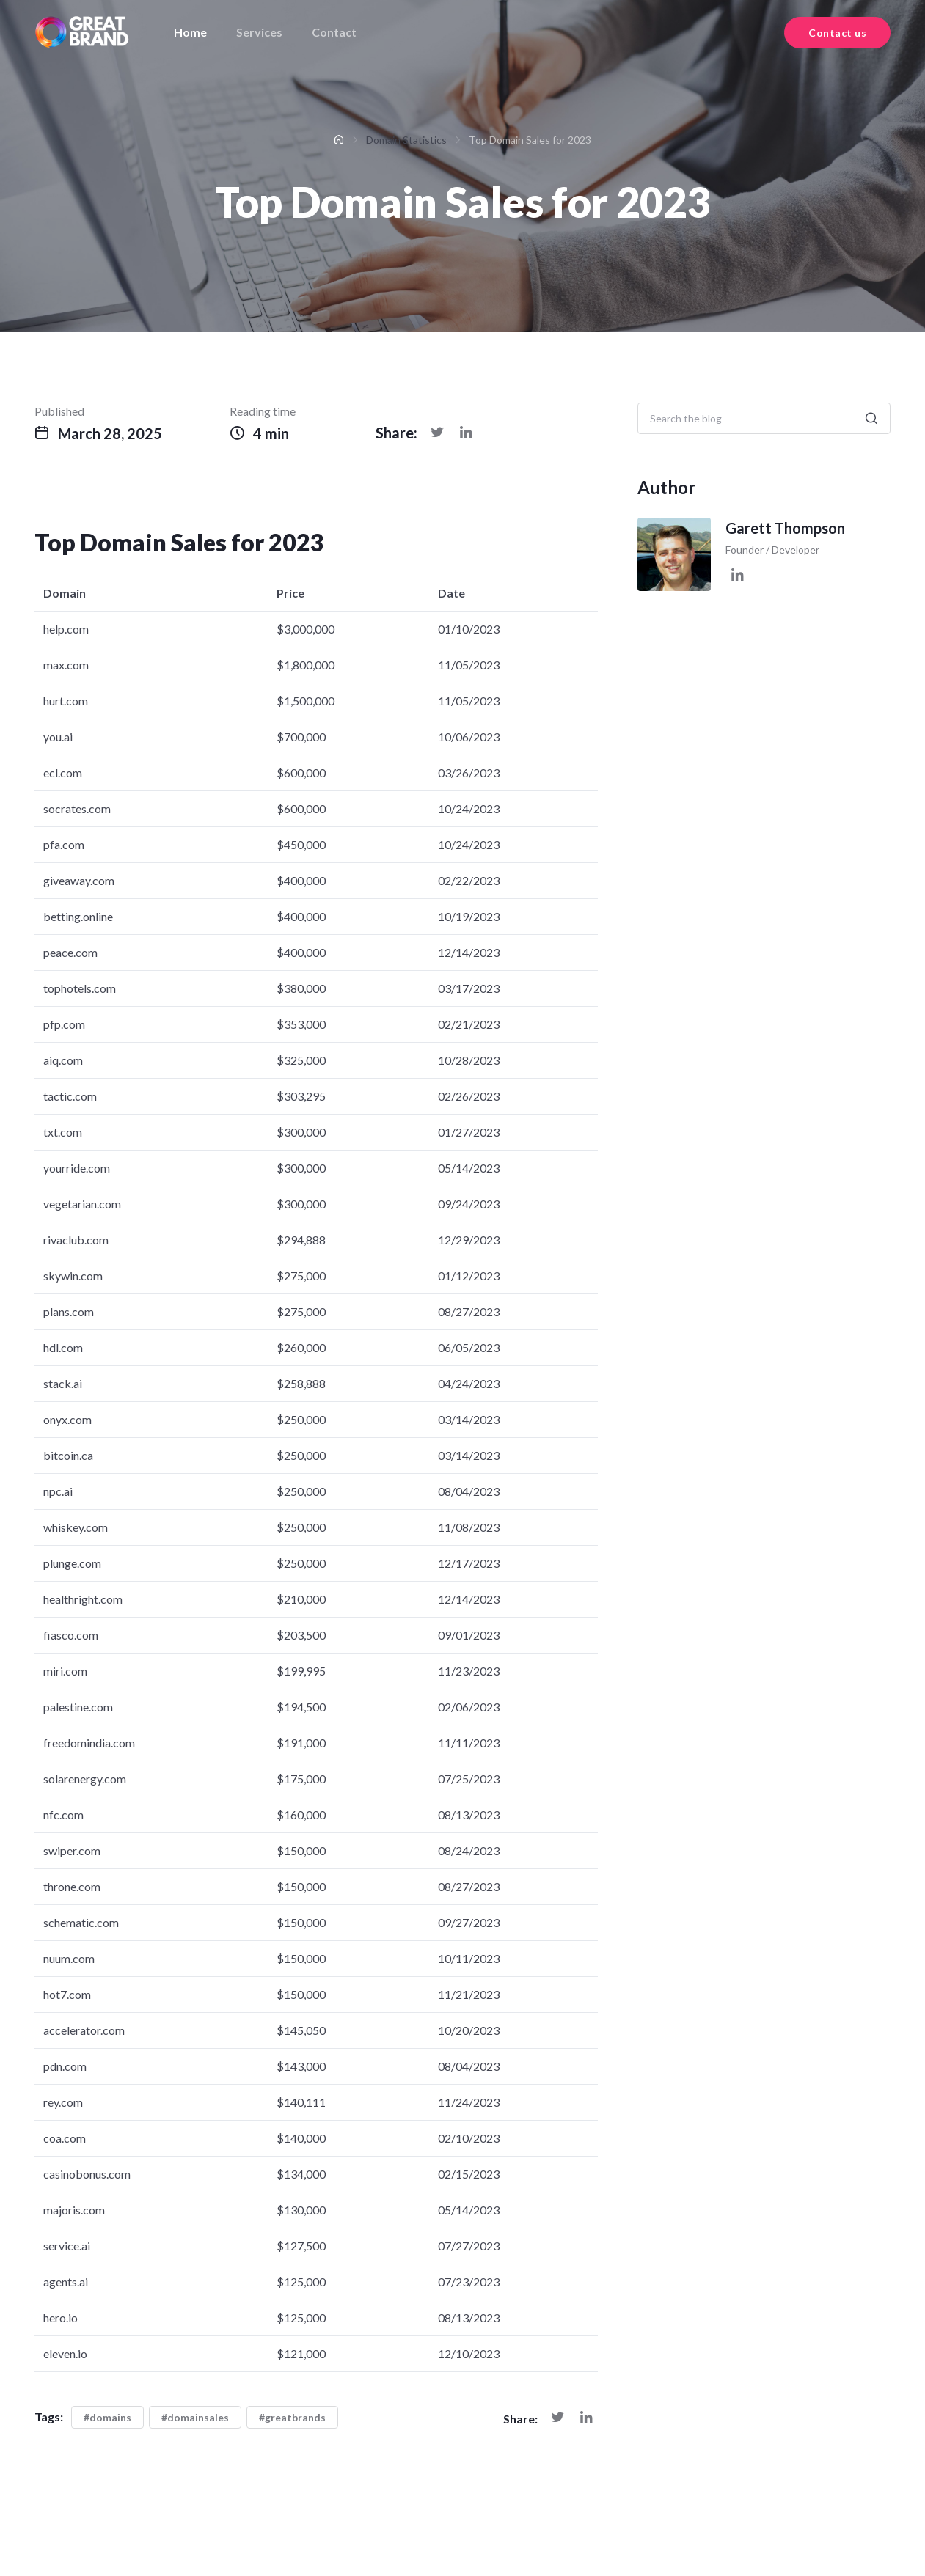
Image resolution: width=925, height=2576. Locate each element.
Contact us (837, 32)
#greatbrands (292, 2417)
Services (259, 32)
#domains (107, 2417)
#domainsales (195, 2417)
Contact (334, 32)
